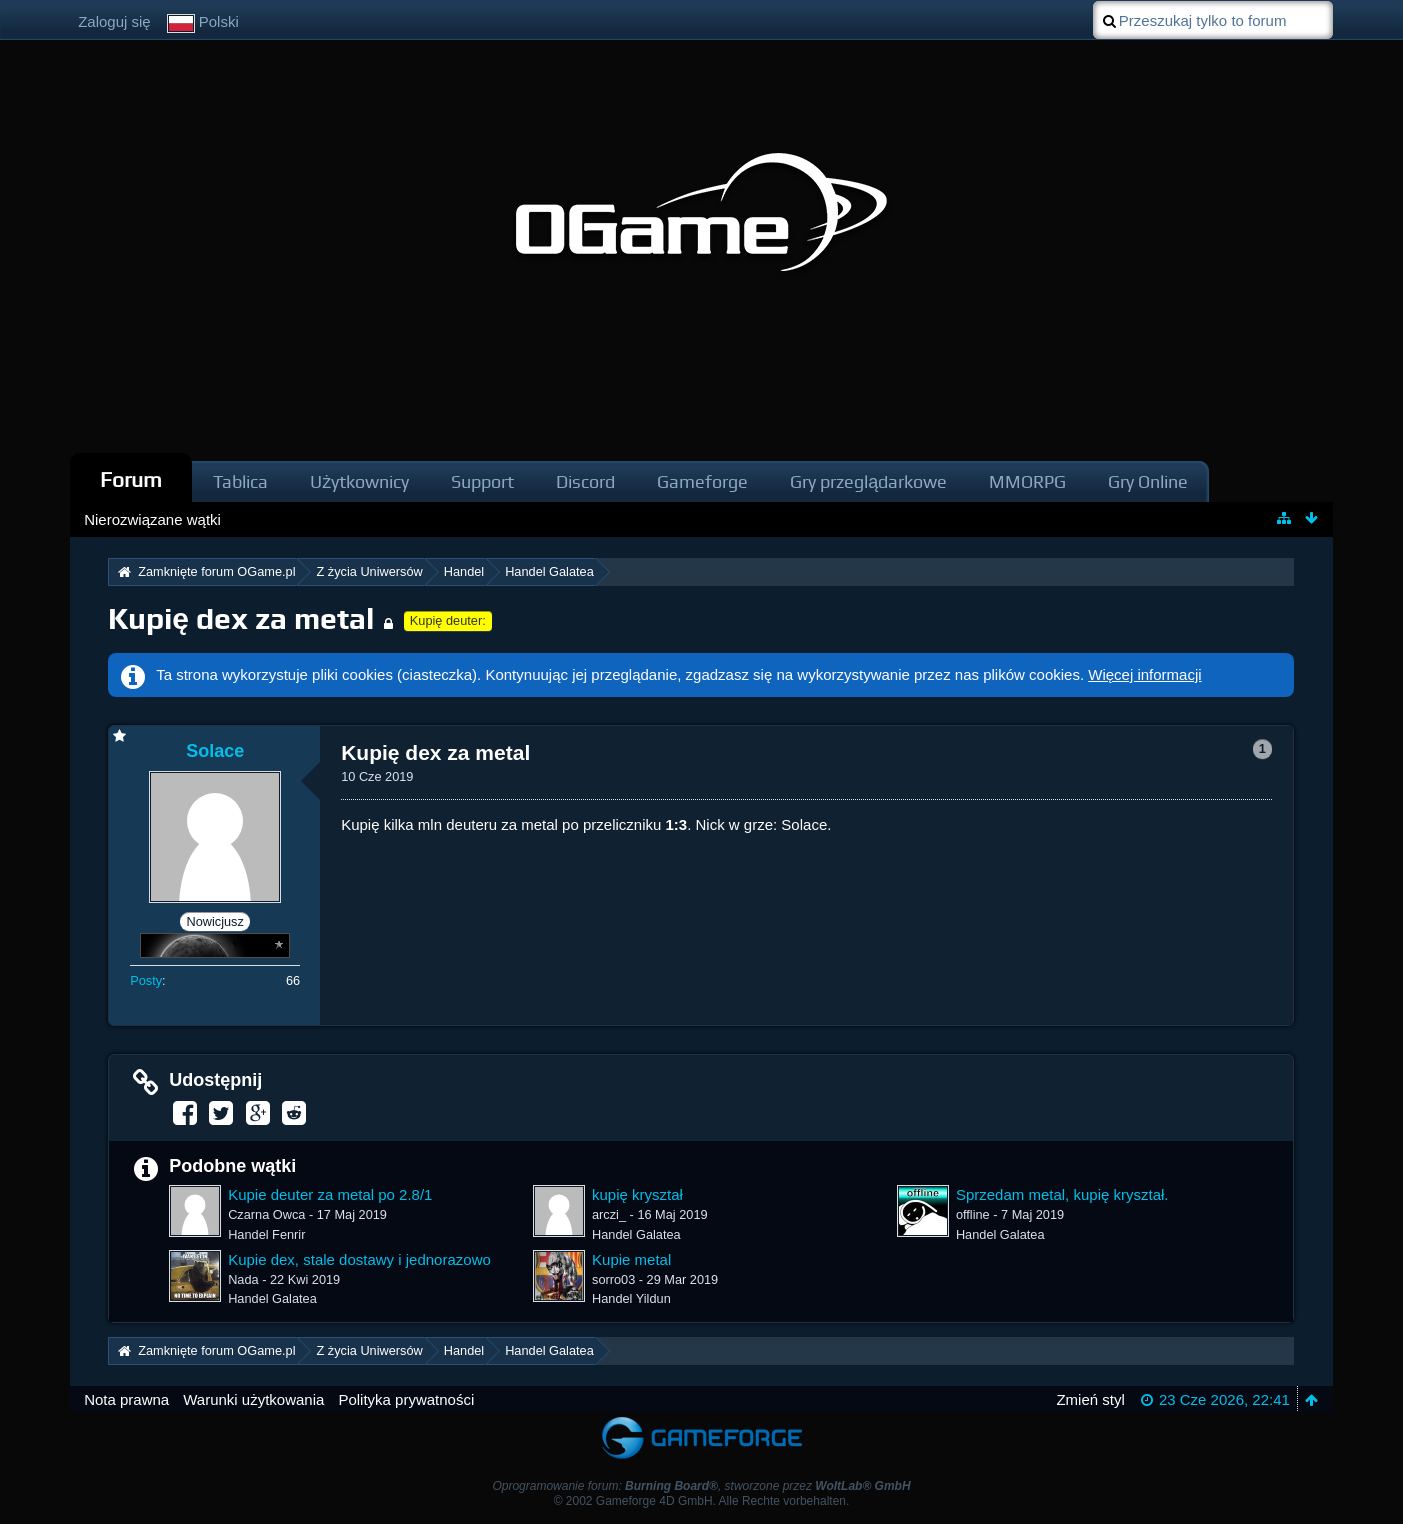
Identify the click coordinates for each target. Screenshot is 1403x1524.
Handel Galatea (636, 1234)
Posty (146, 980)
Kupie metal (631, 1259)
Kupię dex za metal (241, 618)
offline (973, 1214)
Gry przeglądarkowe (868, 481)
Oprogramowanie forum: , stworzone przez (701, 1486)
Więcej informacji (1144, 674)
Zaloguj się (114, 21)
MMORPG (1027, 481)
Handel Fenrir (266, 1234)
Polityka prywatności (406, 1399)
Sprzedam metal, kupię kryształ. (1062, 1194)
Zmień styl (1090, 1399)
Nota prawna (126, 1399)
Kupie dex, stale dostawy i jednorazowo (359, 1259)
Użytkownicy (359, 481)
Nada (243, 1279)
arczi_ (609, 1214)
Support (482, 481)
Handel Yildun (631, 1298)
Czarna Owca (266, 1214)
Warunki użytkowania (253, 1399)
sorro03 (613, 1279)
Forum (131, 479)
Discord (585, 481)
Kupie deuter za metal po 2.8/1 (330, 1194)
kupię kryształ (637, 1194)
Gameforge (702, 481)
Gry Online (1148, 481)
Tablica (240, 481)
